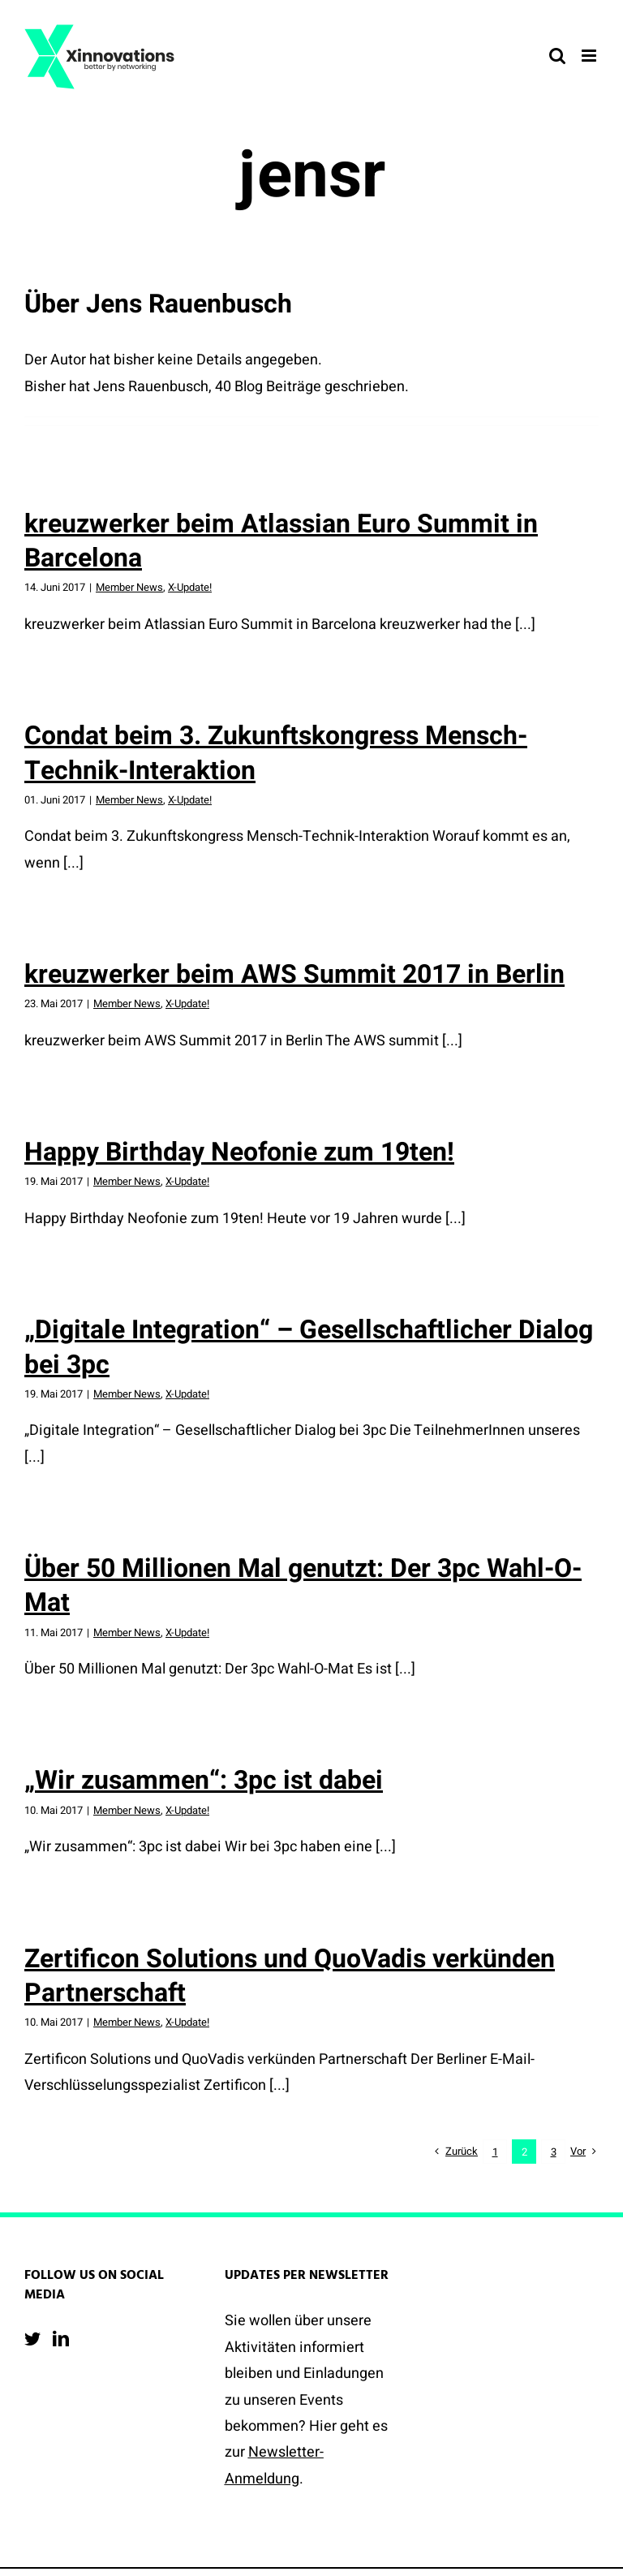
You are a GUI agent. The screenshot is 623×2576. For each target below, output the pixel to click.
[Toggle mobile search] (557, 55)
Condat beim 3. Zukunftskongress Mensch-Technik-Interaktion (275, 753)
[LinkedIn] (61, 2339)
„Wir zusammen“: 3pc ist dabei (203, 1780)
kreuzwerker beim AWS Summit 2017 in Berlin (294, 974)
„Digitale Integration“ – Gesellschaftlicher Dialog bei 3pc (308, 1347)
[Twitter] (32, 2339)
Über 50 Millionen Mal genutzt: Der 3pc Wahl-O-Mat (303, 1585)
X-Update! (190, 587)
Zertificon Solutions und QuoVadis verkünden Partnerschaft (289, 1976)
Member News (129, 587)
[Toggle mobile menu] (590, 55)
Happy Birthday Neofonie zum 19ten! (239, 1152)
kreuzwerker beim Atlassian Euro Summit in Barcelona (281, 541)
